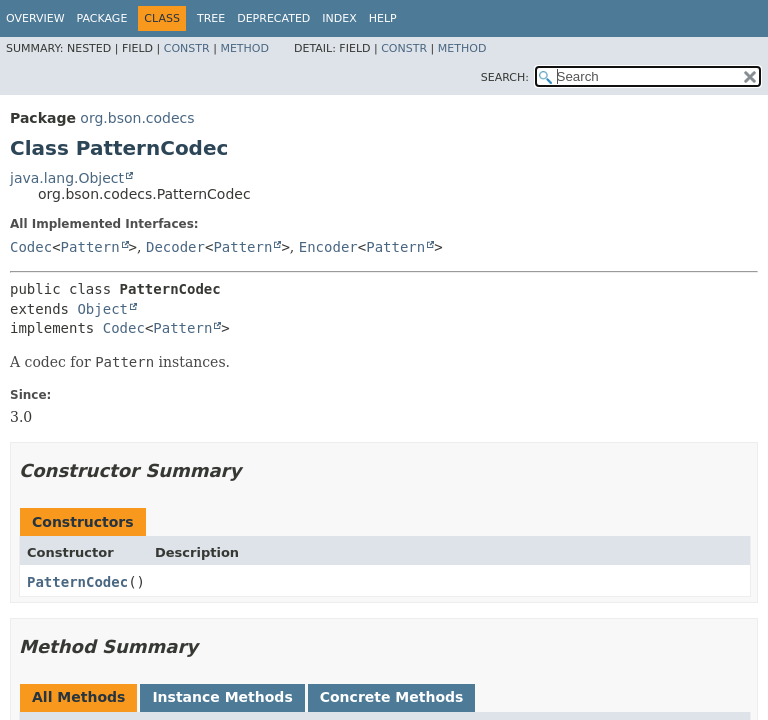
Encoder (328, 247)
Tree (211, 18)
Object (102, 309)
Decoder (175, 247)
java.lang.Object (67, 178)
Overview (35, 18)
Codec (31, 247)
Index (339, 18)
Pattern (90, 247)
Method (244, 48)
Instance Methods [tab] (222, 697)
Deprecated (273, 18)
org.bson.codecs (137, 118)
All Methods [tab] (78, 697)
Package (102, 18)
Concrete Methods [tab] (392, 697)
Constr (187, 48)
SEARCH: (505, 77)
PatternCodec (77, 582)
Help (383, 18)
